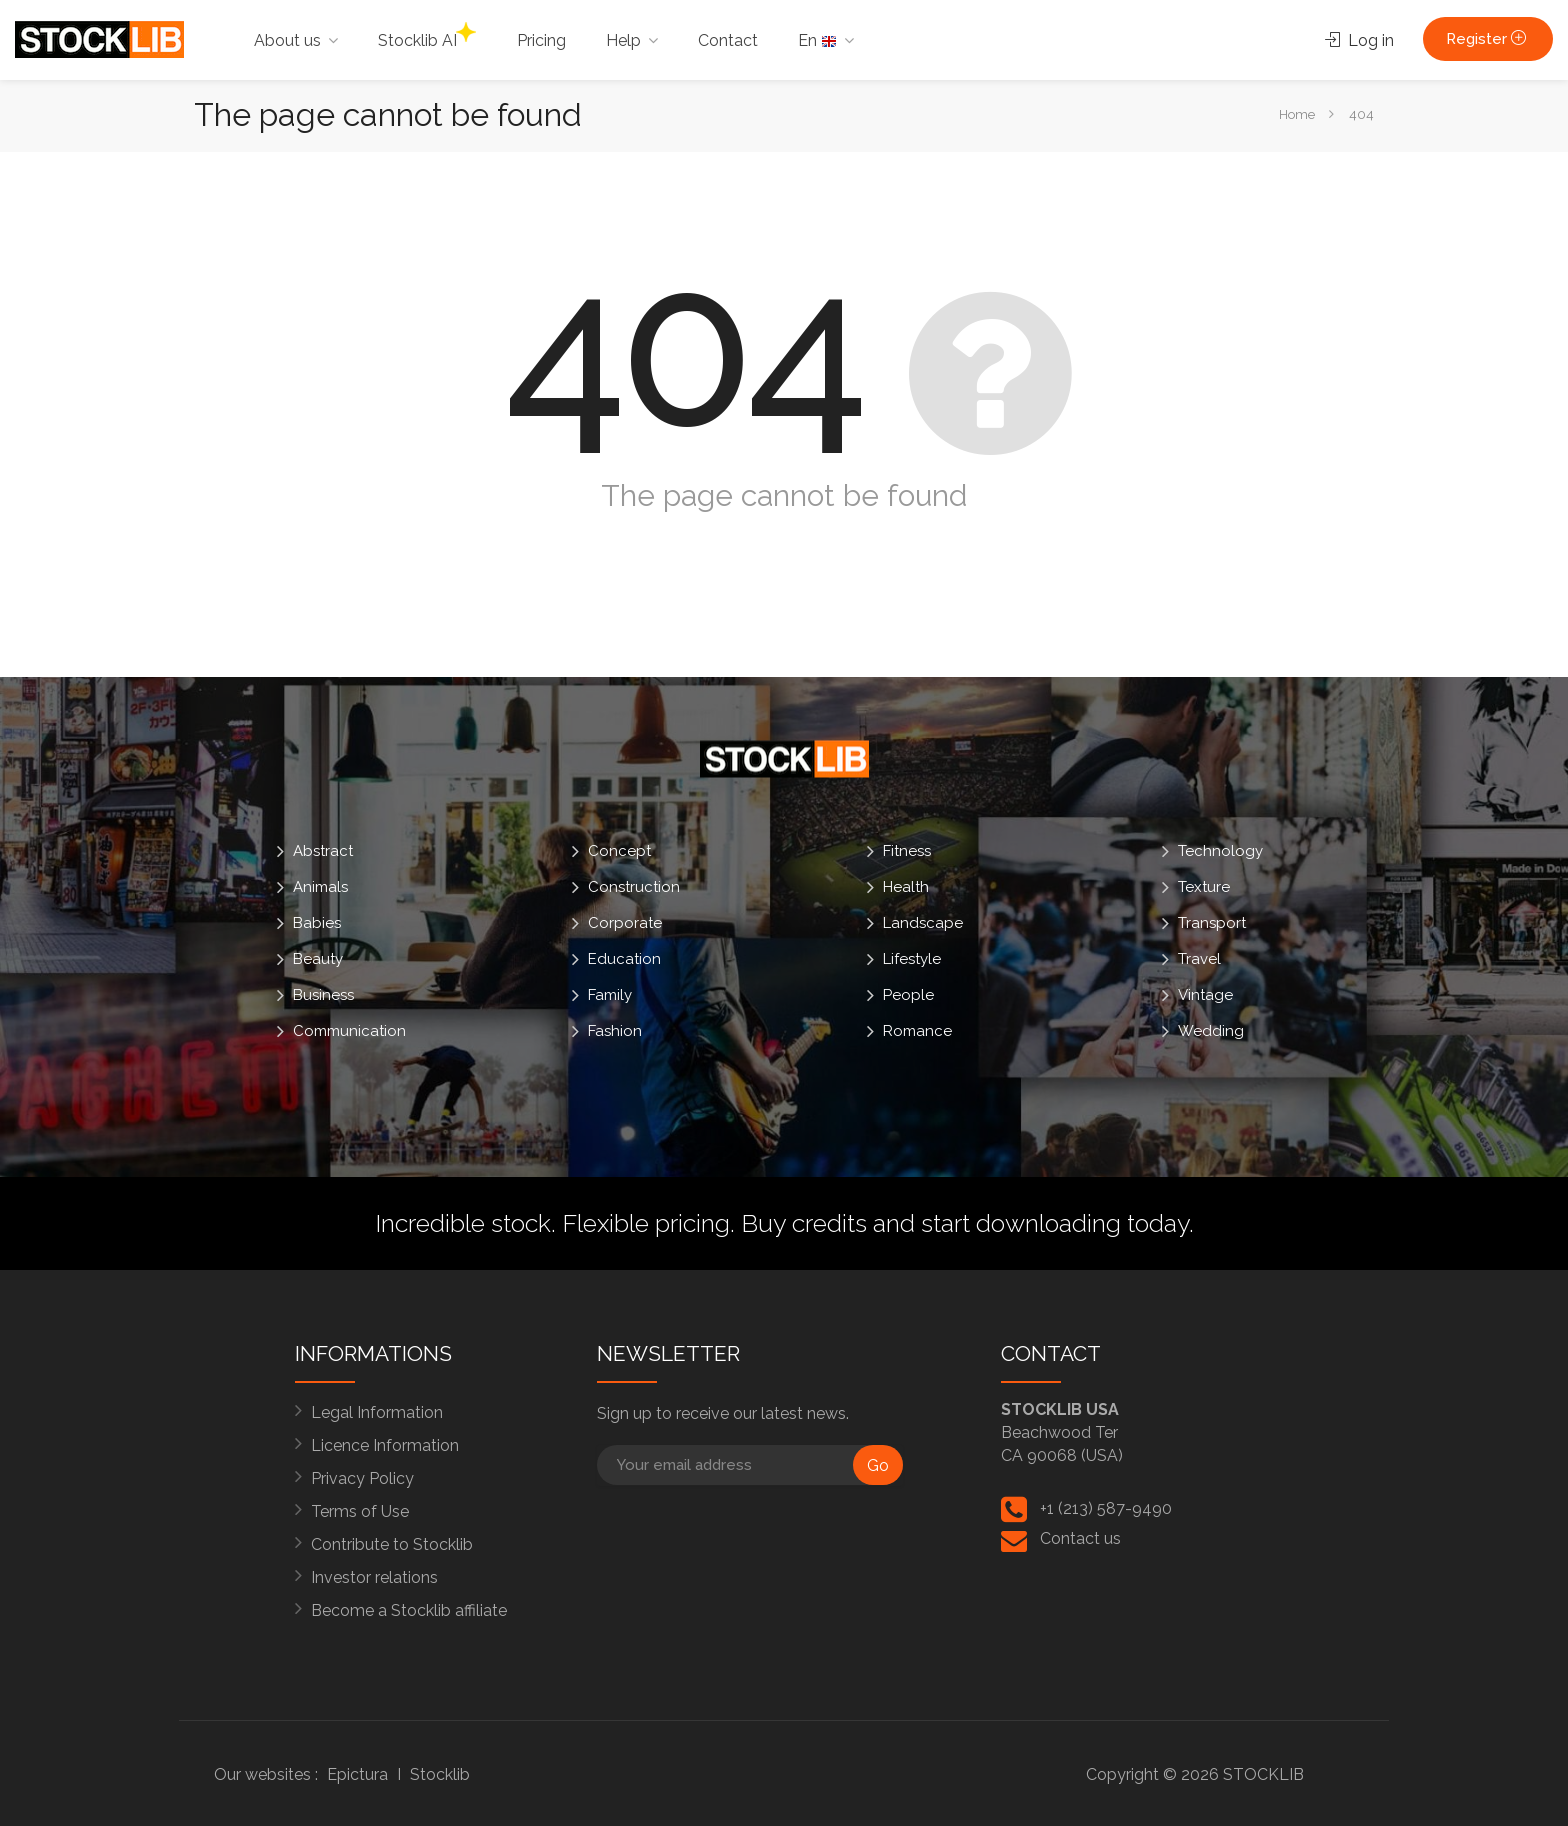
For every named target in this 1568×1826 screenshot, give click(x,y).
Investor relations (374, 1577)
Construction (634, 887)
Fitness (907, 851)
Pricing (541, 40)
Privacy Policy (362, 1478)
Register (1488, 39)
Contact (728, 40)
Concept (619, 851)
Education (624, 959)
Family (610, 995)
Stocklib (440, 1774)
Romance (917, 1031)
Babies (317, 923)
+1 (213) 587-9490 (1106, 1508)
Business (323, 995)
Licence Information (385, 1445)
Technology (1220, 851)
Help (623, 40)
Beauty (318, 959)
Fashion (615, 1031)
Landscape (923, 923)
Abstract (323, 851)
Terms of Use (360, 1511)
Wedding (1211, 1031)
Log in (1359, 40)
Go (878, 1465)
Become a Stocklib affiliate (409, 1610)
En (817, 40)
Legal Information (377, 1412)
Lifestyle (912, 959)
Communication (349, 1031)
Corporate (625, 923)
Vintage (1205, 995)
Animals (320, 887)
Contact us (1080, 1538)
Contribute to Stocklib (392, 1544)
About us (287, 40)
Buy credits (804, 1223)
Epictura (357, 1774)
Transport (1212, 923)
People (908, 995)
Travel (1199, 959)
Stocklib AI (427, 36)
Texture (1204, 887)
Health (906, 887)
